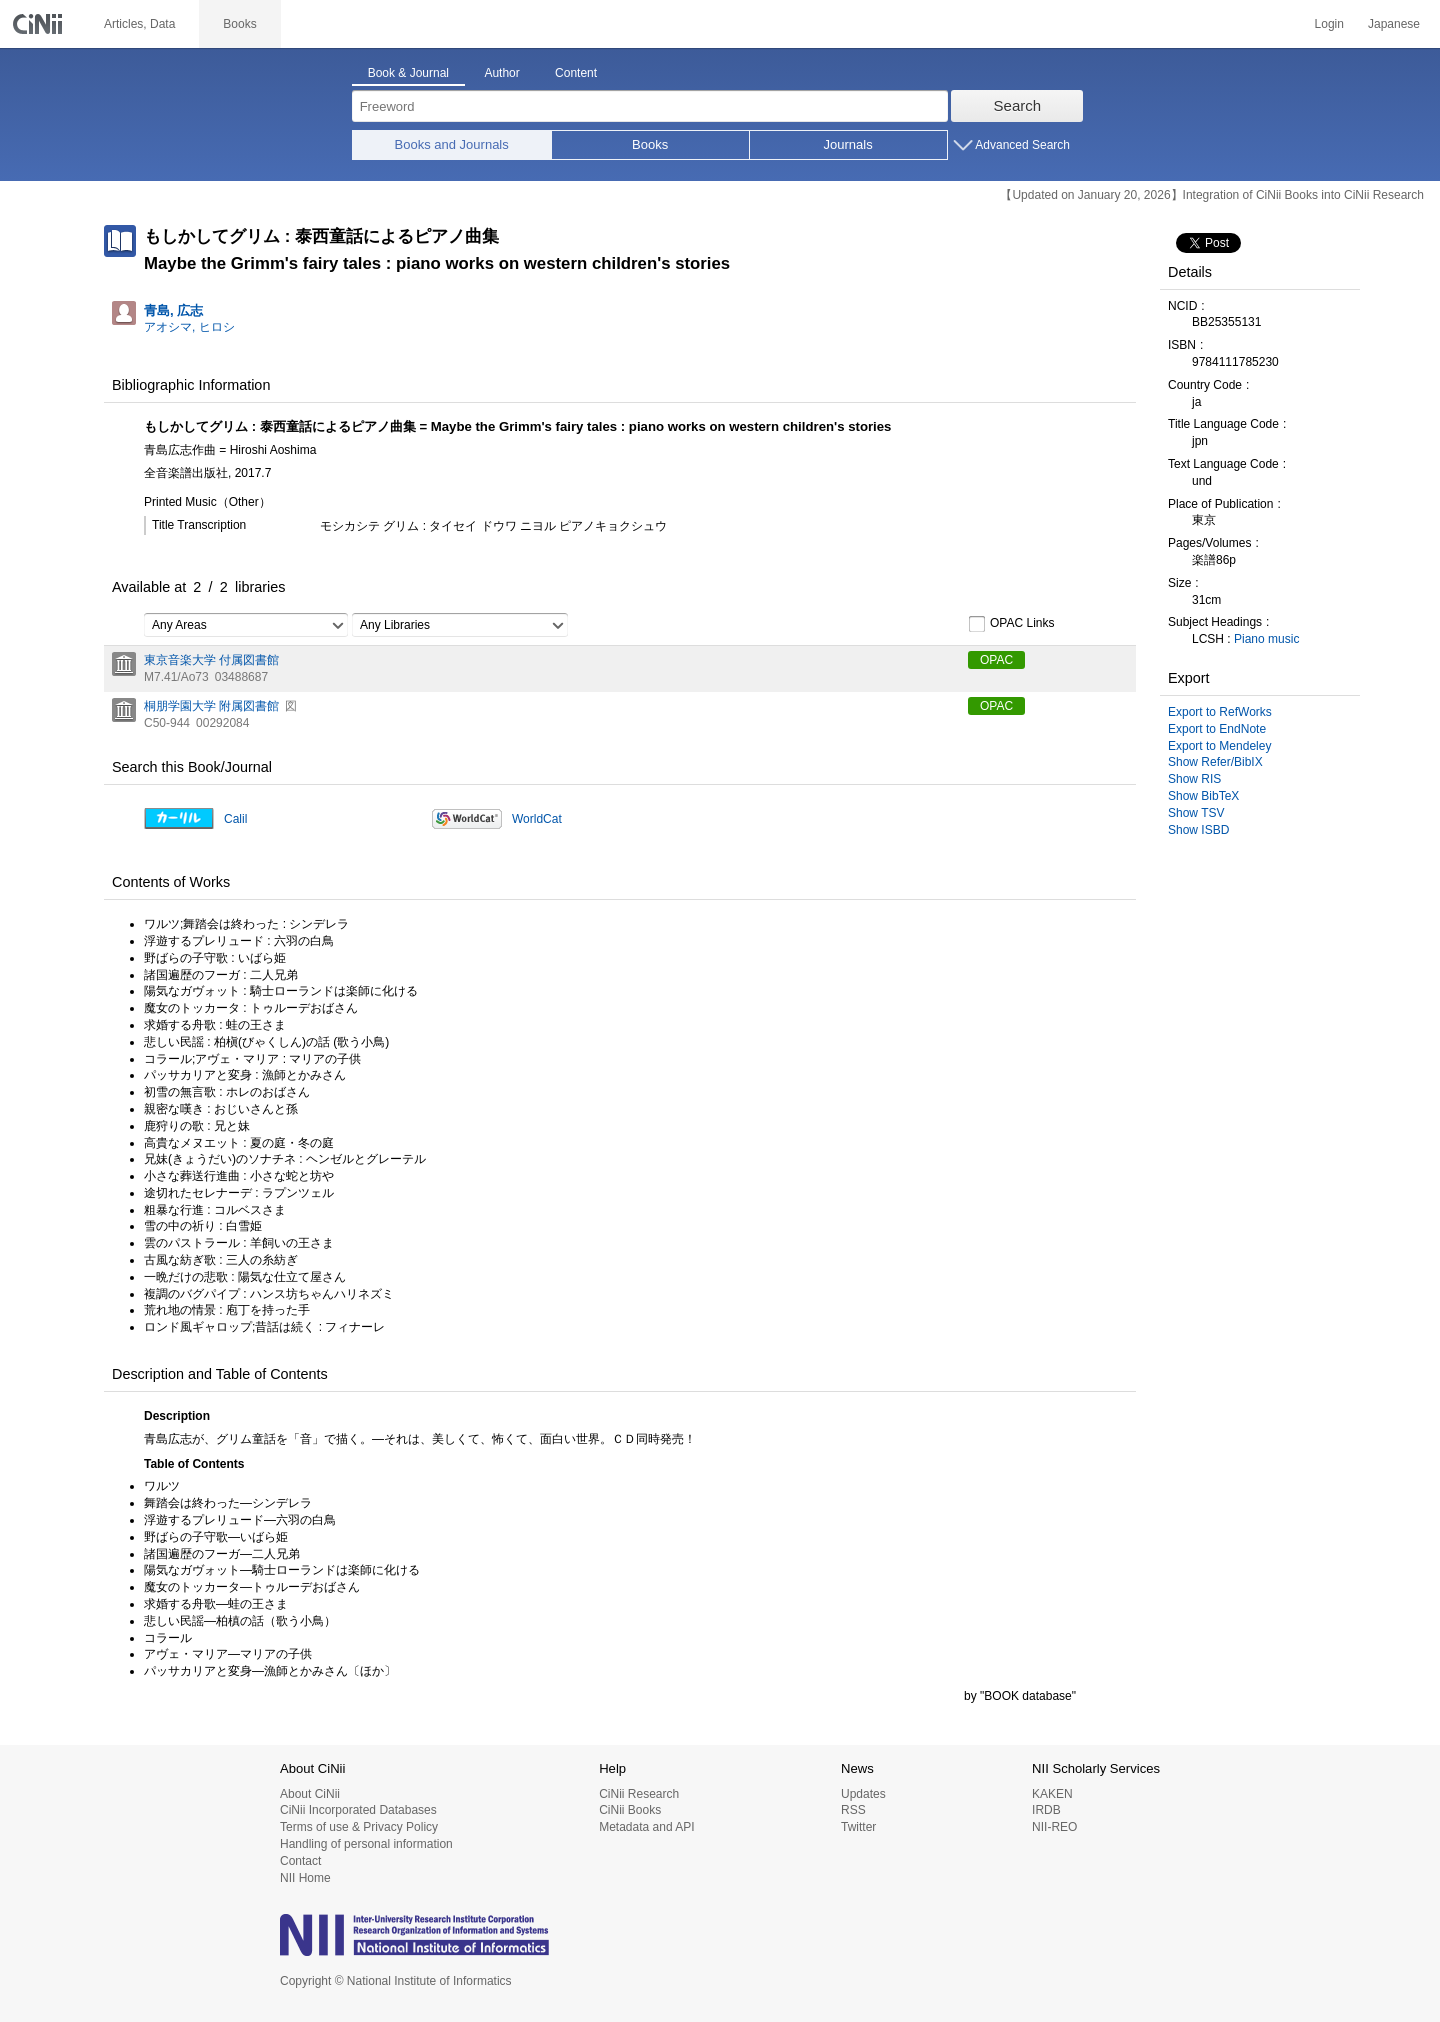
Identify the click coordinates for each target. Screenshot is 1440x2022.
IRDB (1046, 1810)
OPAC (996, 660)
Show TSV (1196, 813)
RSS (853, 1810)
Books (650, 144)
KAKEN (1052, 1794)
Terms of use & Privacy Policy (359, 1827)
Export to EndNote (1217, 729)
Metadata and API (646, 1827)
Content (576, 73)
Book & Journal (408, 73)
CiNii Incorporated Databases (358, 1810)
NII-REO (1054, 1827)
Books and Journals (452, 144)
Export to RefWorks (1220, 712)
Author (501, 73)
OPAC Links (1011, 624)
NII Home (305, 1878)
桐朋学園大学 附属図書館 (211, 706)
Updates (863, 1794)
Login (1329, 24)
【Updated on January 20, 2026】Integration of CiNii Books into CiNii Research (1212, 195)
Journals (848, 144)
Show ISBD (1198, 830)
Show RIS (1194, 779)
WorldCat (537, 819)
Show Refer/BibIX (1215, 762)
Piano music (1266, 639)
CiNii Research (639, 1794)
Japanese (1394, 24)
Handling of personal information (366, 1844)
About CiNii (310, 1794)
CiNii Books (630, 1810)
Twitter (858, 1827)
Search (1018, 105)
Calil (235, 819)
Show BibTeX (1203, 796)
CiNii (40, 24)
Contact (300, 1861)
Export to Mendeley (1219, 746)
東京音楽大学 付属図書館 (211, 660)
